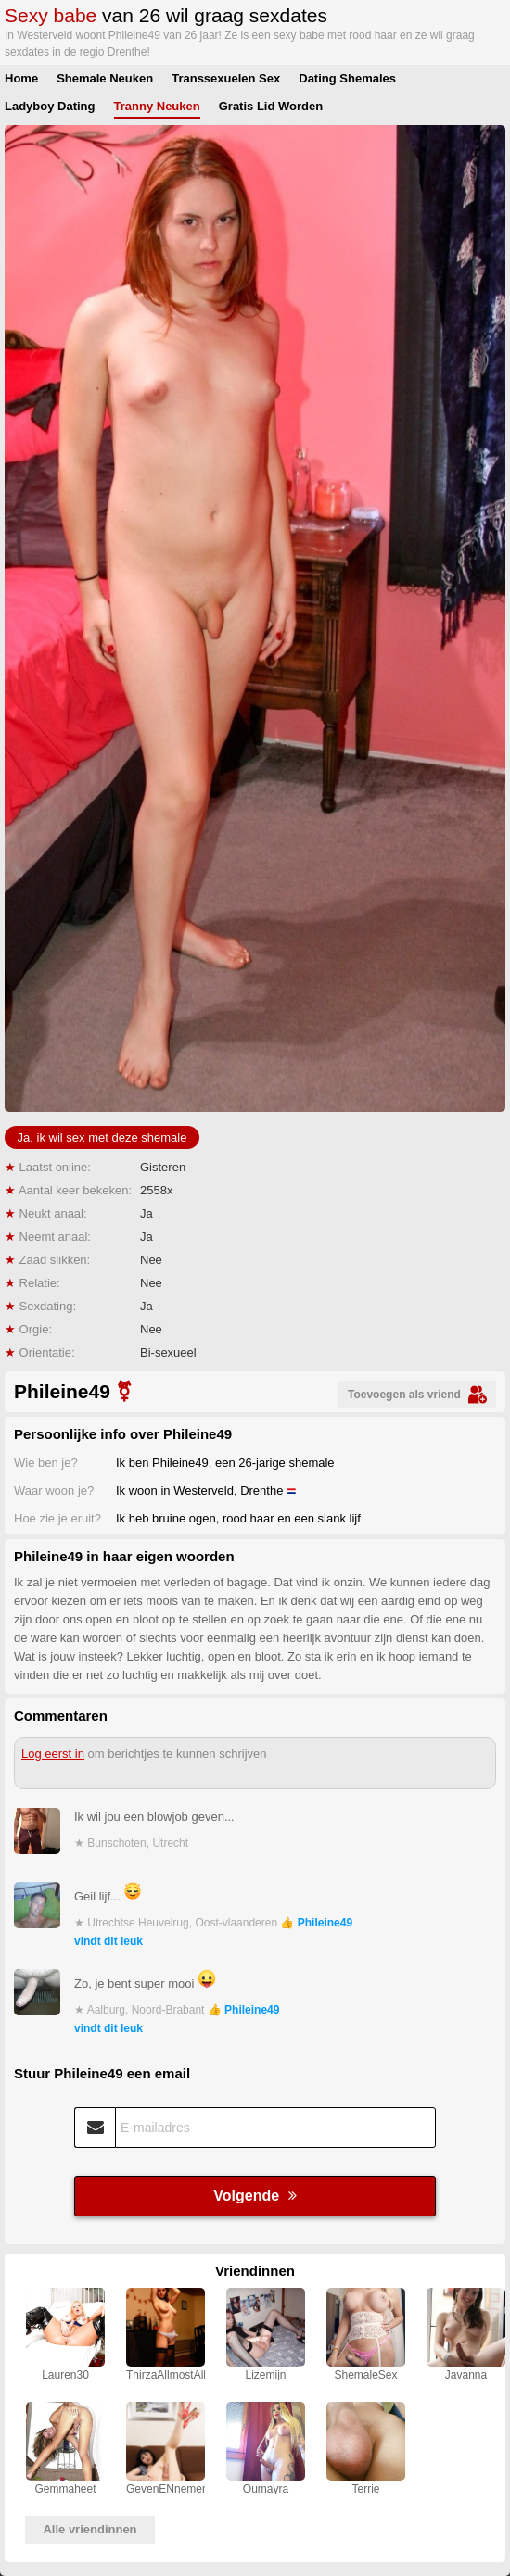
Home (21, 78)
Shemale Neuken (105, 78)
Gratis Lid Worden (271, 106)
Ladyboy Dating (50, 106)
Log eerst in (52, 1754)
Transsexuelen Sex (226, 78)
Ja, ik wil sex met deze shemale (102, 1137)
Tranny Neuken (157, 106)
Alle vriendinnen (89, 2529)
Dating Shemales (347, 78)
